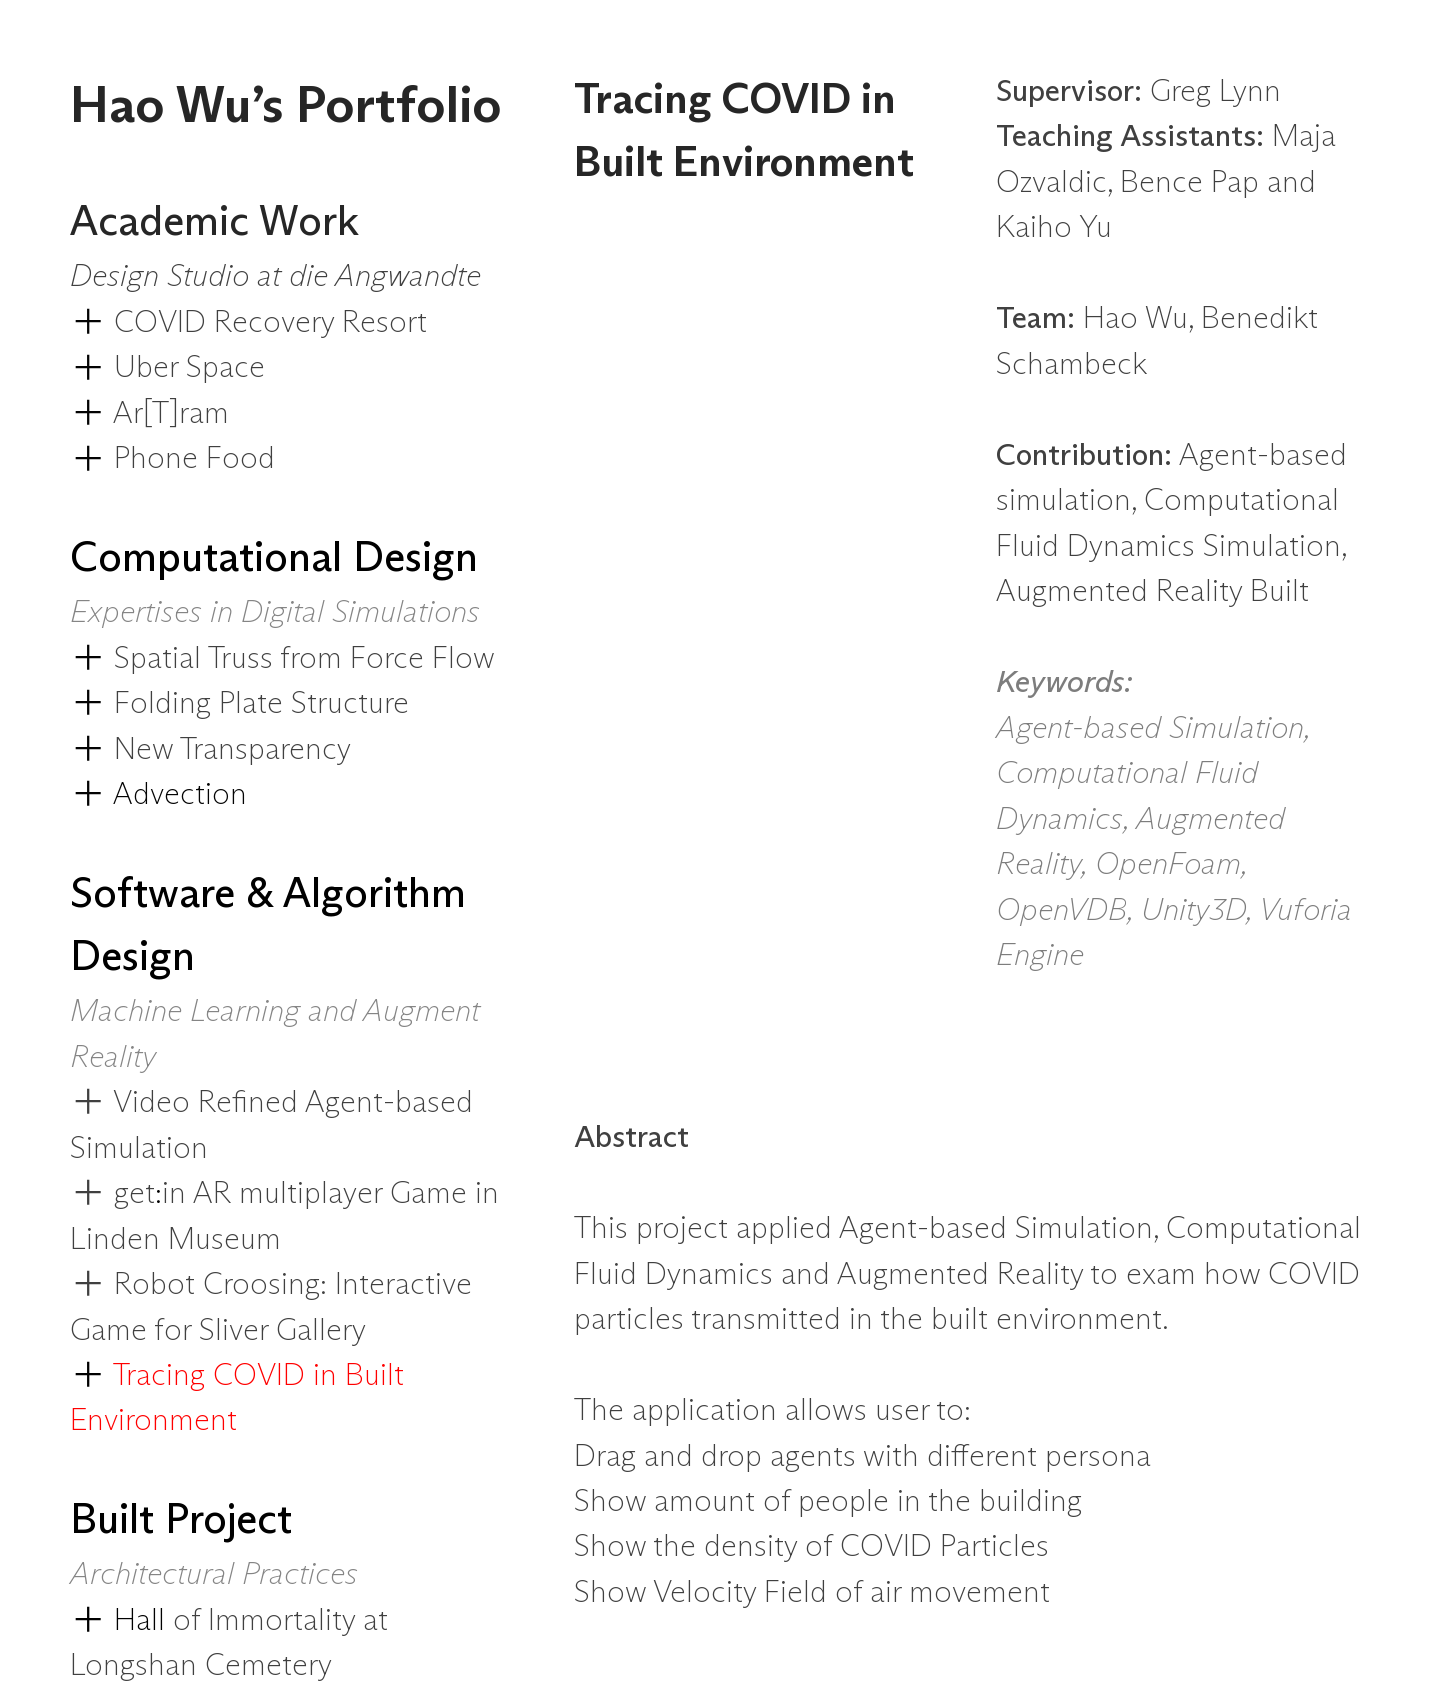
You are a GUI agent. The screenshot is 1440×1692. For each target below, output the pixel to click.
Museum (224, 1240)
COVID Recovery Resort (270, 323)
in (177, 1194)
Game (432, 1194)
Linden (119, 1240)
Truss (244, 659)
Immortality (285, 1621)
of (190, 1621)
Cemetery (268, 1666)
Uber (146, 368)
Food (240, 459)
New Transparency (232, 750)
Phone (156, 459)
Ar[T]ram (171, 414)
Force (391, 659)
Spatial (157, 659)
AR (216, 1194)
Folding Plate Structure (261, 704)
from (315, 659)
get (134, 1194)
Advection (158, 795)
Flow (463, 659)
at (375, 1621)
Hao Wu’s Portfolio (286, 107)
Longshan (137, 1666)
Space (225, 368)
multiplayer (314, 1194)
